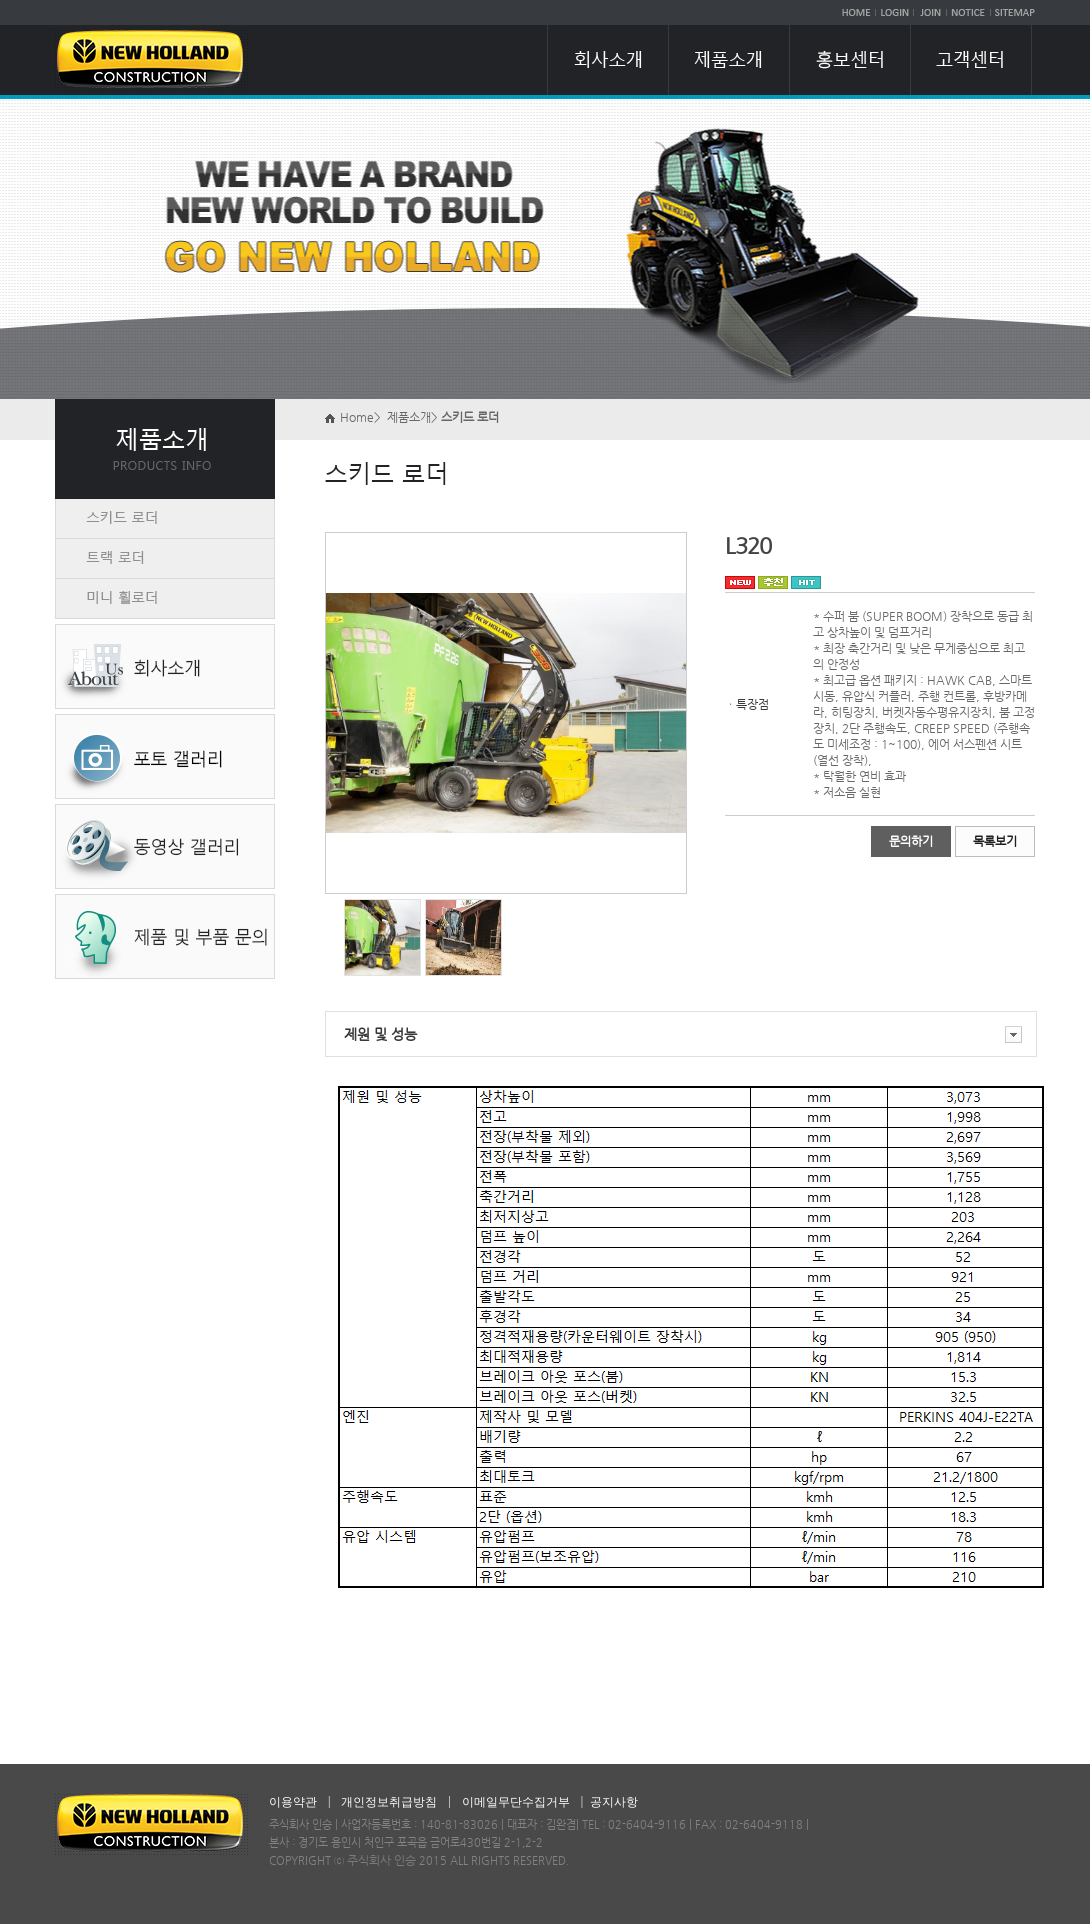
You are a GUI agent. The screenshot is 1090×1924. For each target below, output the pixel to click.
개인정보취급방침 (389, 1802)
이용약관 (293, 1802)
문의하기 (911, 841)
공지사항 (614, 1802)
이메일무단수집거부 (516, 1802)
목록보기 (995, 841)
